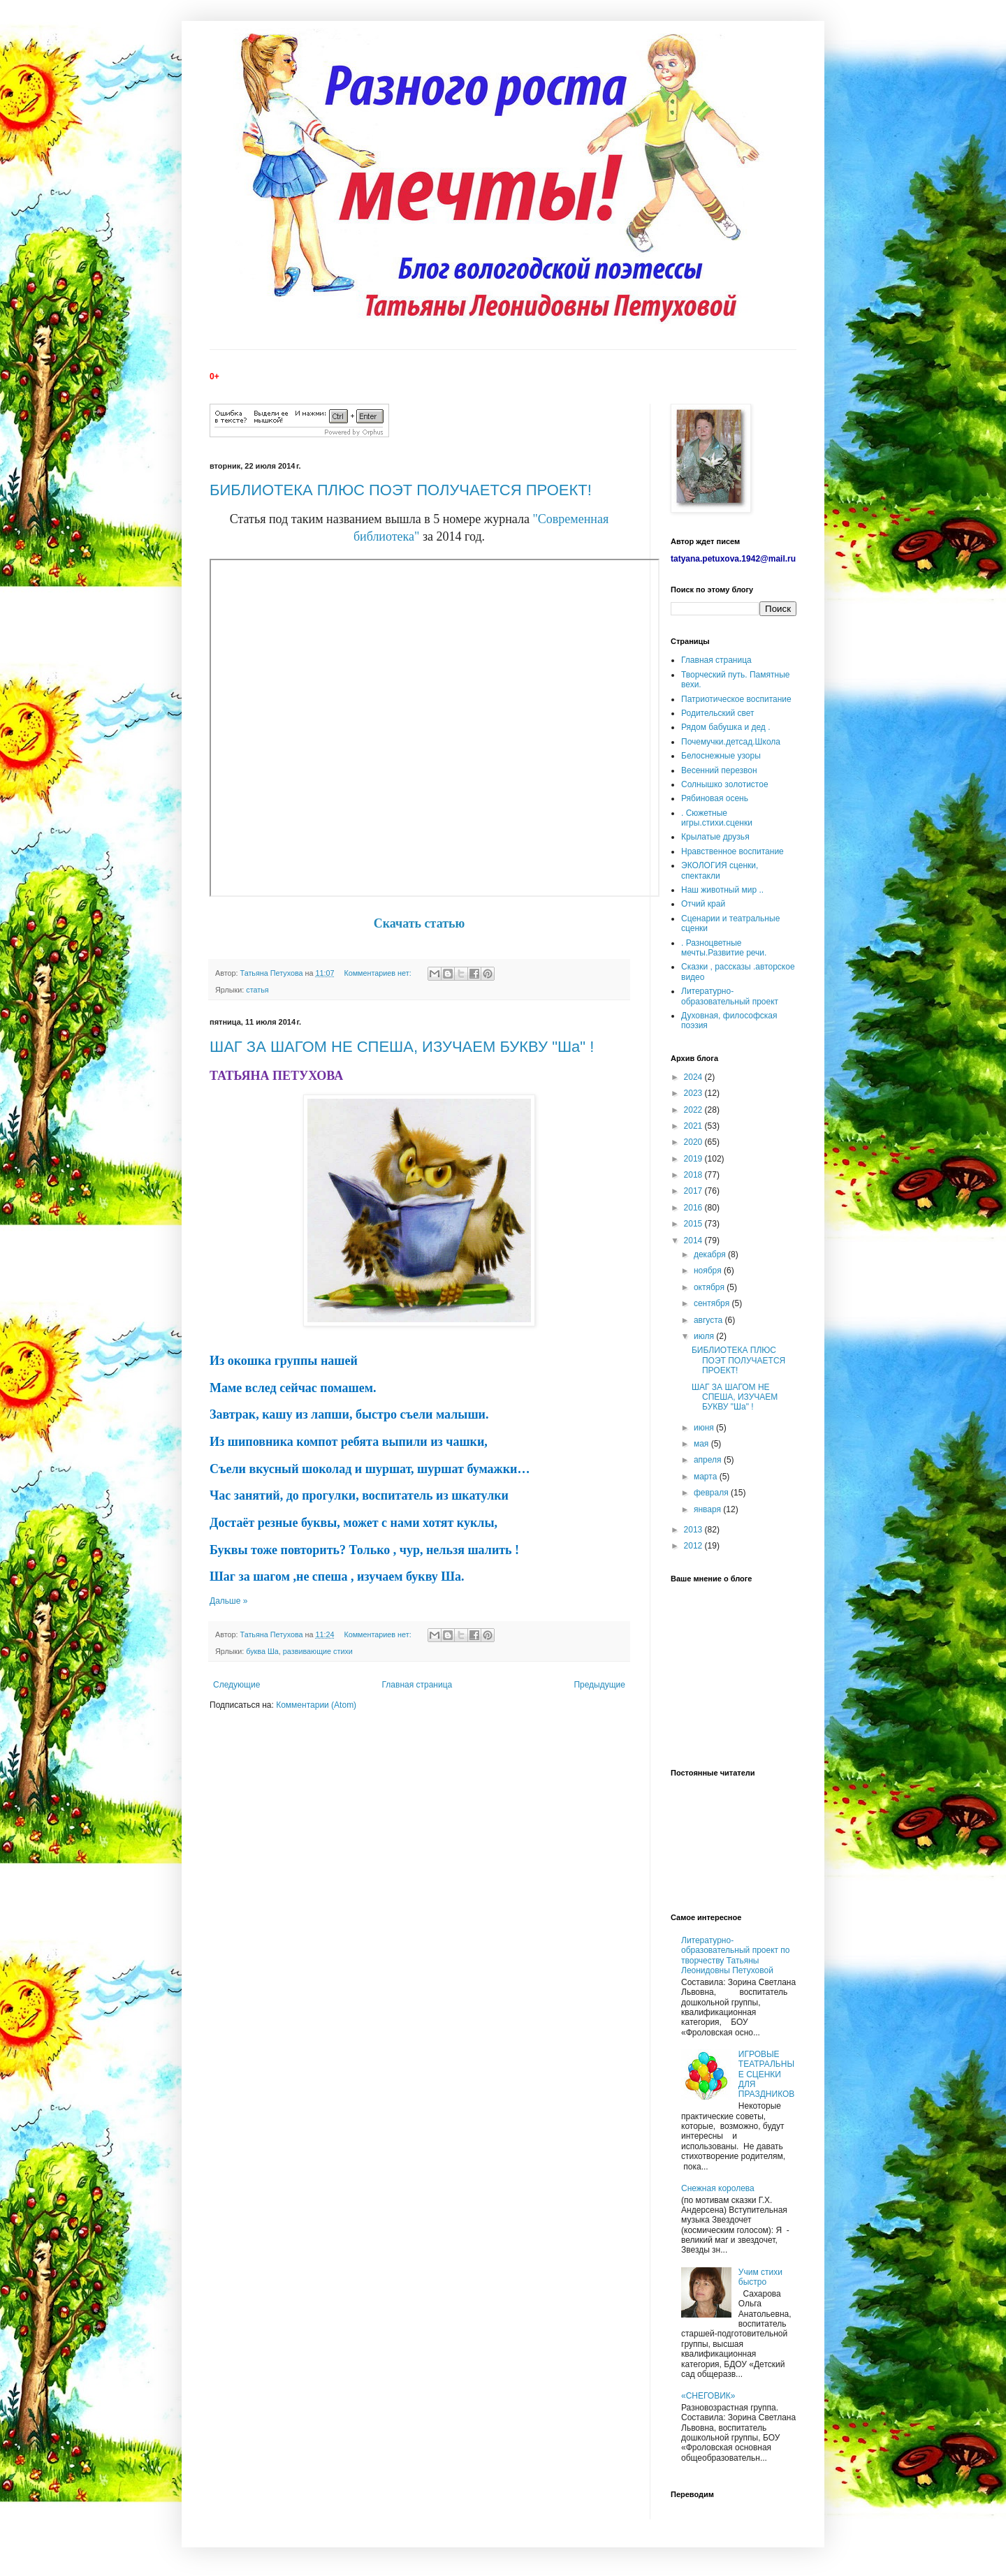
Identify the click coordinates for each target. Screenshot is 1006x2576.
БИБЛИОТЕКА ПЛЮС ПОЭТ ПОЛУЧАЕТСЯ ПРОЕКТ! (401, 490)
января (708, 1509)
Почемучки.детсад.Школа (730, 742)
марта (707, 1476)
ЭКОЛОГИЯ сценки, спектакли (719, 870)
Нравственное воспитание (732, 851)
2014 (694, 1240)
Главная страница (417, 1685)
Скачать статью (419, 923)
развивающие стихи (318, 1651)
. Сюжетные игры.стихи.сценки (716, 818)
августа (709, 1320)
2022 (694, 1110)
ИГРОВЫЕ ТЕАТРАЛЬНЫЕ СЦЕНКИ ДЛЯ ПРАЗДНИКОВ (766, 2074)
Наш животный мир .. (722, 890)
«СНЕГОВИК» (708, 2396)
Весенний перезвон (719, 770)
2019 (694, 1159)
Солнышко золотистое (724, 784)
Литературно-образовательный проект (729, 996)
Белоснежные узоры (721, 756)
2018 (694, 1175)
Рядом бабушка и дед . (726, 727)
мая (702, 1444)
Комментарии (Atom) (316, 1705)
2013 (694, 1530)
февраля (712, 1493)
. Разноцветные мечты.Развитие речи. (723, 948)
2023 (694, 1093)
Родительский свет (717, 713)
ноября (709, 1270)
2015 (694, 1224)
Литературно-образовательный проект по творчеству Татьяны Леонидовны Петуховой (735, 1955)
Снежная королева (717, 2188)
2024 (694, 1077)
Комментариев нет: (378, 973)
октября (710, 1287)
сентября (713, 1303)
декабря (711, 1254)
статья (257, 990)
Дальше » (228, 1601)
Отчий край (703, 904)
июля (705, 1336)
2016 (694, 1208)
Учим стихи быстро (760, 2277)
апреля (709, 1460)
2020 (694, 1142)
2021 (694, 1126)
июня (705, 1428)
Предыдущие (599, 1685)
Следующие (236, 1685)
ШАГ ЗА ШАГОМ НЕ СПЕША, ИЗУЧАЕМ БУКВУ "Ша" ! (402, 1046)
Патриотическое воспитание (736, 699)
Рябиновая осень (714, 798)
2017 (694, 1191)
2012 (694, 1546)
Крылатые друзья (715, 837)
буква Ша (262, 1651)
